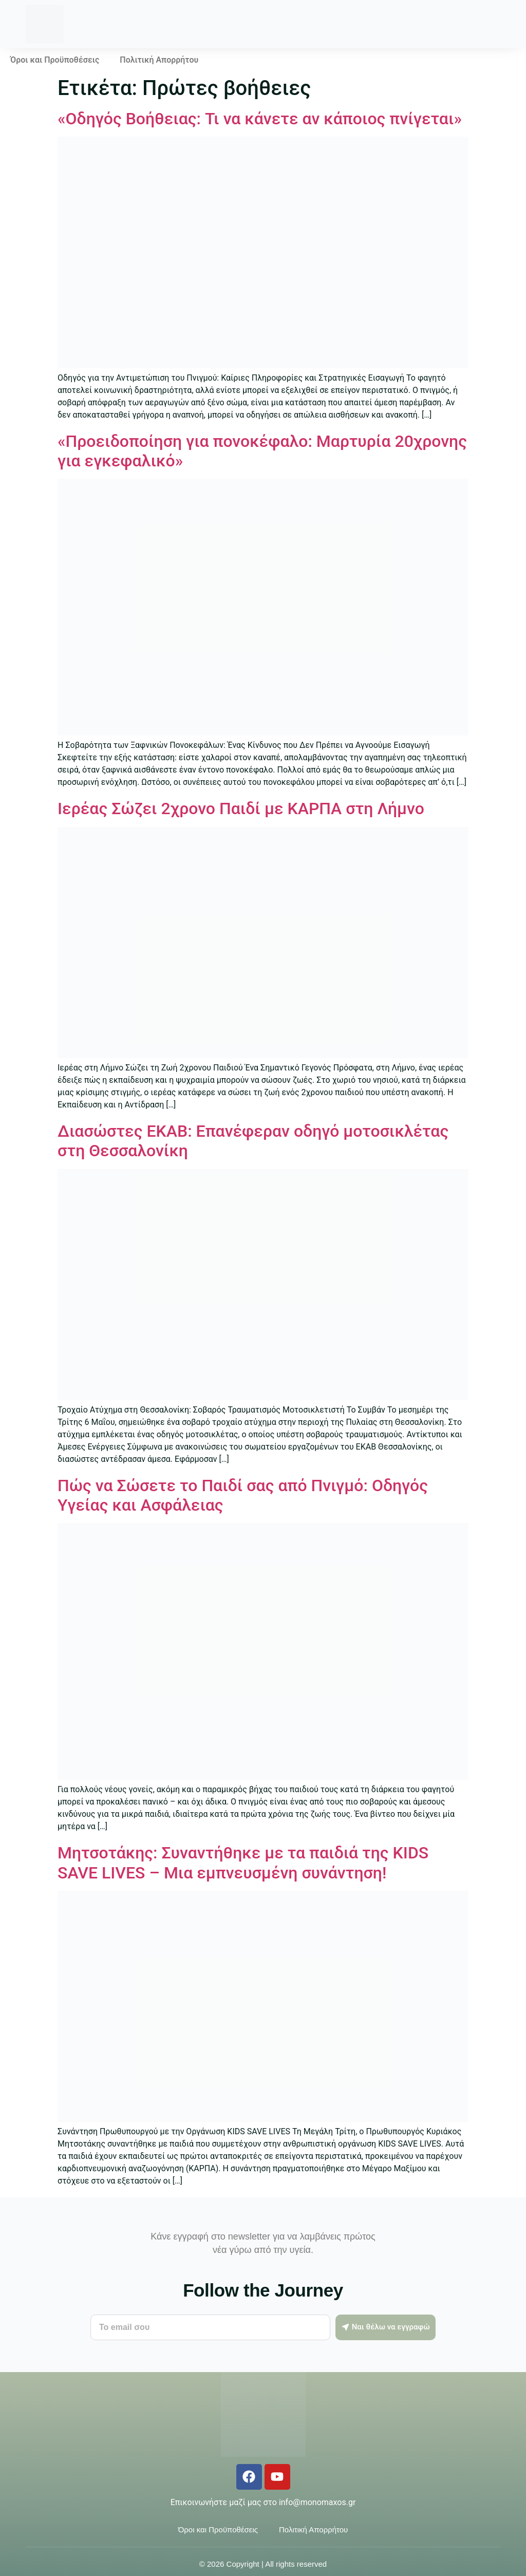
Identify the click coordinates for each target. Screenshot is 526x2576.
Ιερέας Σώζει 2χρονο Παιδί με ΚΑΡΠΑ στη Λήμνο (241, 808)
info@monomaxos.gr (317, 2502)
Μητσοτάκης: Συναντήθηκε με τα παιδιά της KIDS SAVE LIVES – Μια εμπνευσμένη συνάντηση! (243, 1862)
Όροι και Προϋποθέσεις (54, 60)
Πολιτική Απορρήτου (159, 60)
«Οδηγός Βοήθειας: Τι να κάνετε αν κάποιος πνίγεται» (260, 118)
